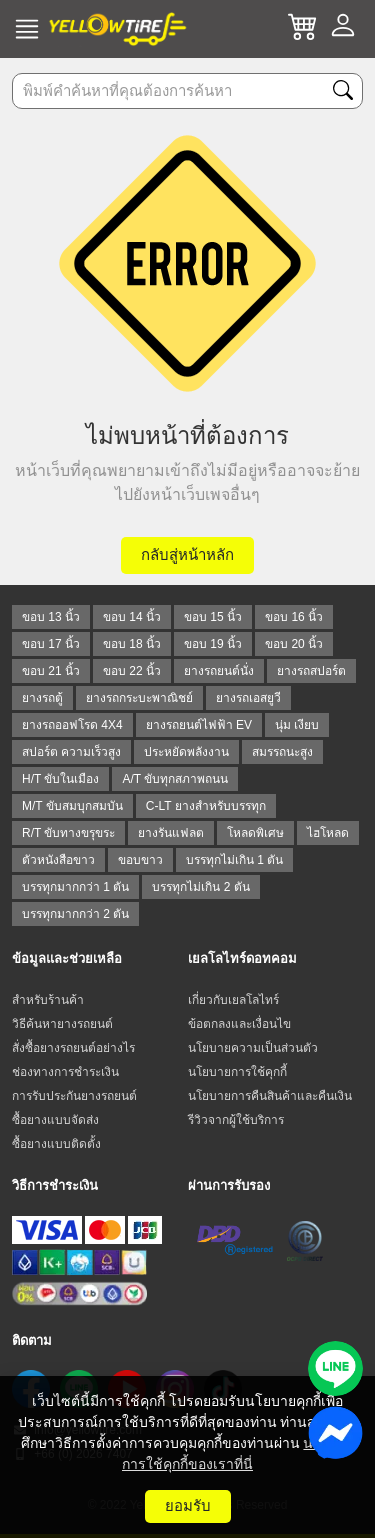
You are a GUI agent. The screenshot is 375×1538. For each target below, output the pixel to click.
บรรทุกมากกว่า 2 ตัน (75, 914)
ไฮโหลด (328, 833)
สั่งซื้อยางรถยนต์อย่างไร (73, 1048)
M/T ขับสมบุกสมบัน (72, 806)
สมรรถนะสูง (282, 752)
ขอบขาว (140, 860)
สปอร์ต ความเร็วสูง (71, 752)
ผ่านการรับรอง (229, 1185)
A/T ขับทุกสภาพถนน (175, 779)
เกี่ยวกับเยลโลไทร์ (233, 1000)
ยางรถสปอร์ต (311, 671)
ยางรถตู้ (42, 698)
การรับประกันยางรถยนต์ (74, 1096)
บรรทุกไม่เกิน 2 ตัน (200, 887)
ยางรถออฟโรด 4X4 (72, 725)
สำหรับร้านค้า (48, 1000)
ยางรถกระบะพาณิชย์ (139, 698)
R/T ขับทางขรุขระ (68, 833)
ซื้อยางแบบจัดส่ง (55, 1120)
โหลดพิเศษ (255, 833)
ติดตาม (32, 1340)
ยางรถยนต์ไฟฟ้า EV (199, 725)
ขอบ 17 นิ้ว (51, 644)
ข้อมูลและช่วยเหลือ (67, 958)
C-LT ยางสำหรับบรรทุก (206, 806)
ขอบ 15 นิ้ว (213, 617)
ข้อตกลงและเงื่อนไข (239, 1024)
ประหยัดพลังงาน (186, 752)
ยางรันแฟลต (171, 833)
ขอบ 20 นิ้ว (294, 644)
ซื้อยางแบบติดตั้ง (56, 1144)
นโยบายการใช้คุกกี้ (237, 1072)
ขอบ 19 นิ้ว (213, 644)
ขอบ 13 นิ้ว (51, 617)
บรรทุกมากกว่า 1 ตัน (75, 887)
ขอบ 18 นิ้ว (132, 644)
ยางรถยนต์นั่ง (219, 671)
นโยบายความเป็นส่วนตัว (253, 1048)
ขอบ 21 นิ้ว (51, 671)
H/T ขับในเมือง (60, 779)
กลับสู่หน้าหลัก (187, 554)
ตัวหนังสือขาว (58, 860)
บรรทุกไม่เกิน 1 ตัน (234, 860)
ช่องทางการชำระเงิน (65, 1072)
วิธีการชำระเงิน (55, 1185)
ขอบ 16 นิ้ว (294, 617)
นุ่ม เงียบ (297, 725)
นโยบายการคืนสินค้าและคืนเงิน (270, 1096)
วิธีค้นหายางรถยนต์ (62, 1024)
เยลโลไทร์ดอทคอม (242, 958)
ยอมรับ (188, 1505)
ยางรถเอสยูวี (248, 698)
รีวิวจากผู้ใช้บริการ (236, 1120)
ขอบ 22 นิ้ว (132, 671)
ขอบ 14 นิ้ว (132, 617)
